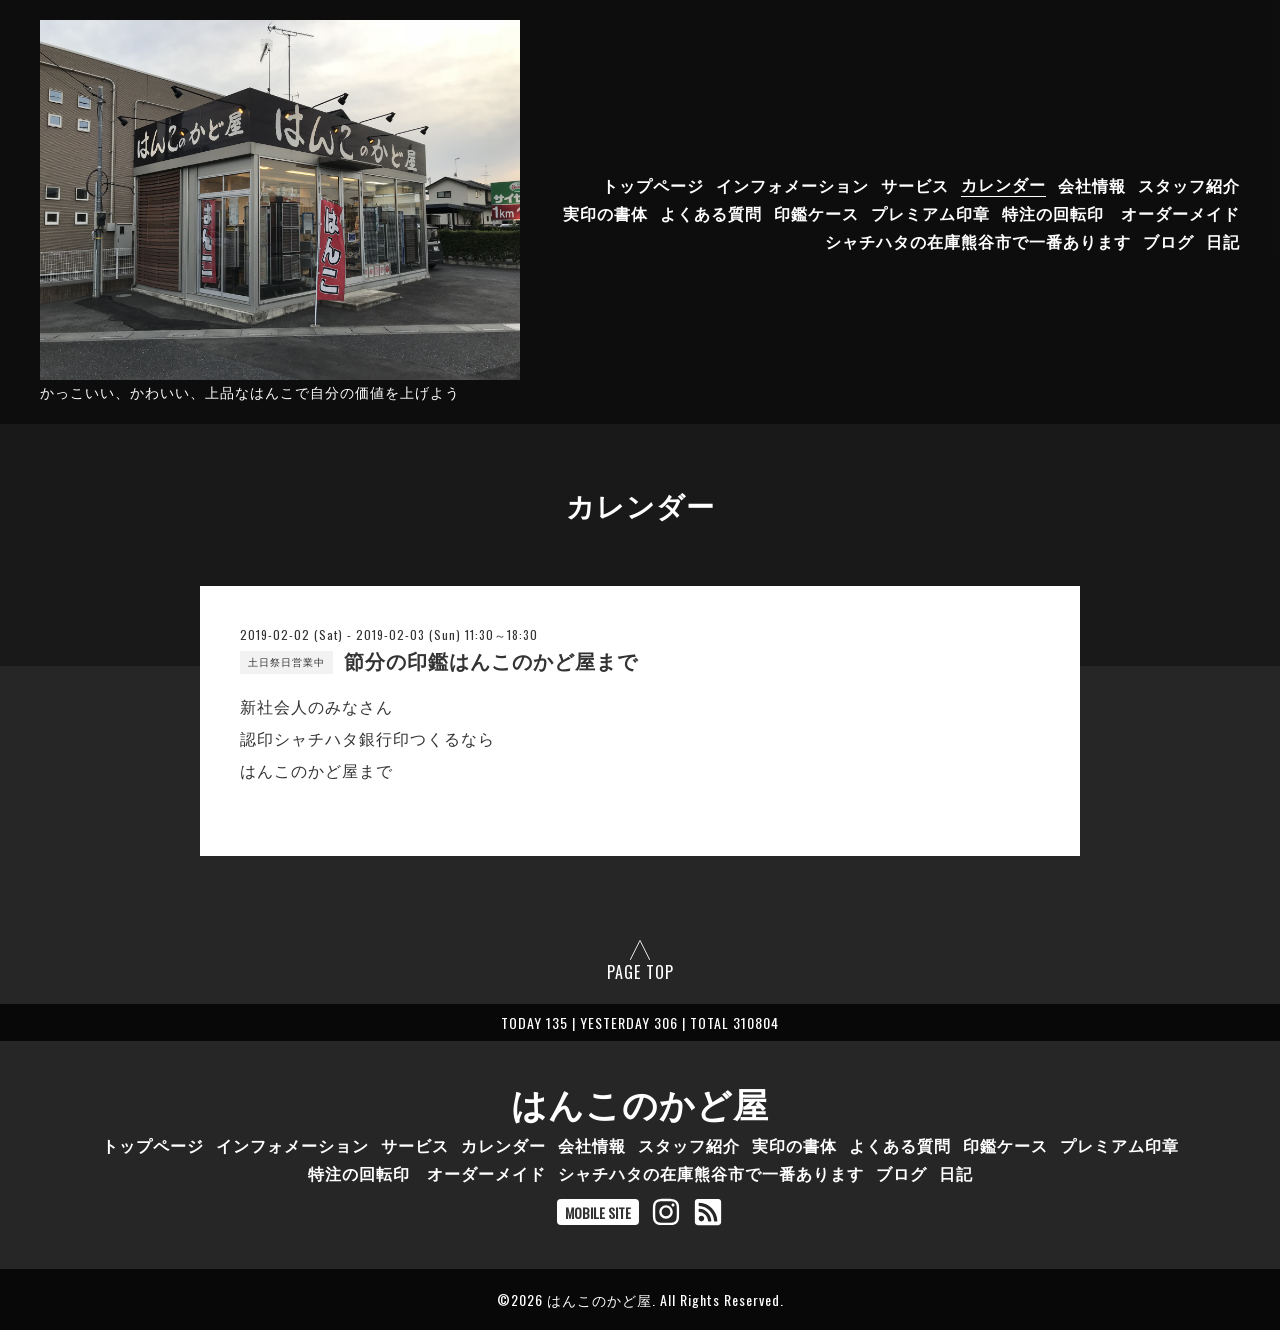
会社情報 (1092, 184)
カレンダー (1003, 184)
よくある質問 (711, 212)
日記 (1223, 240)
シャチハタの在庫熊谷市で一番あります (978, 240)
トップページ (653, 184)
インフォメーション (792, 184)
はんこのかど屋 (640, 1102)
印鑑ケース (816, 212)
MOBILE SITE (598, 1212)
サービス (915, 184)
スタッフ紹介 (1189, 184)
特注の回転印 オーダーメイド (1121, 212)
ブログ (1168, 240)
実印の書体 (605, 212)
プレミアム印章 (930, 212)
